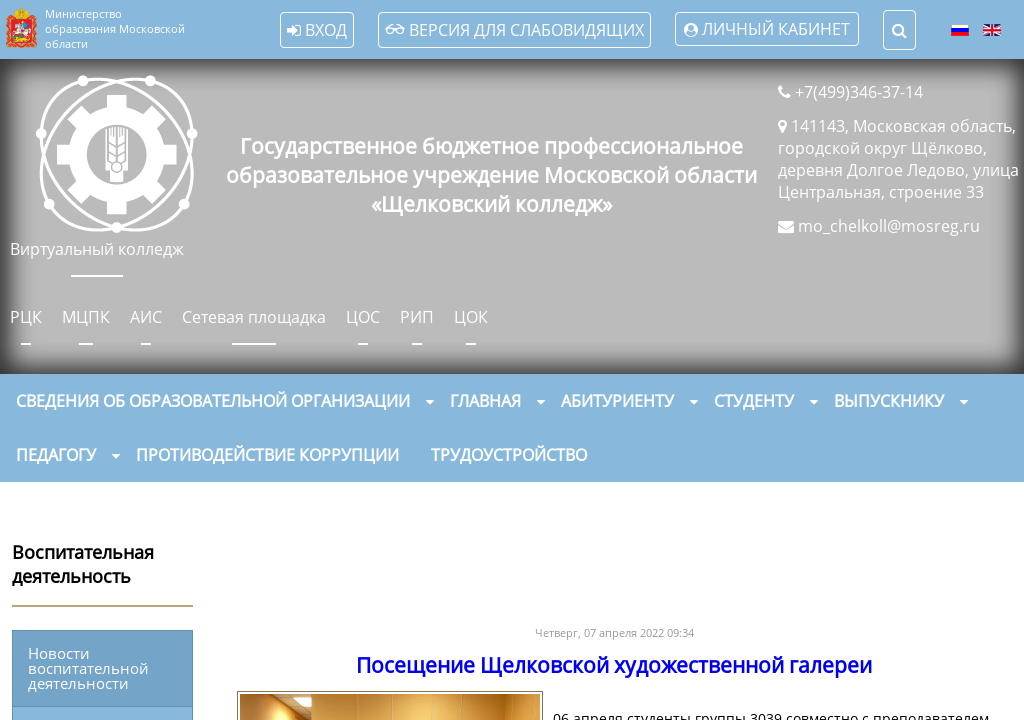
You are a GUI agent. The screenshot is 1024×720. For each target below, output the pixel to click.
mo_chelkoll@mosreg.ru (889, 226)
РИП (417, 317)
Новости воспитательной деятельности (88, 668)
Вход (317, 30)
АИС (146, 317)
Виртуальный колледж (97, 249)
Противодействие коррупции (267, 455)
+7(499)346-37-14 (859, 92)
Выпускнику (889, 401)
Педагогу (56, 455)
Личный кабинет (776, 29)
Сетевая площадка (254, 317)
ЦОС (363, 317)
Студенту (754, 401)
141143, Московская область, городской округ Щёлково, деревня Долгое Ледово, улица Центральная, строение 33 (898, 159)
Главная (485, 401)
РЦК (26, 317)
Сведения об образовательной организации (213, 401)
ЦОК (471, 317)
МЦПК (86, 317)
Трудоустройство (509, 455)
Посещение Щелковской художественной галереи (614, 665)
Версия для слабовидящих (514, 30)
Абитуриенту (617, 401)
